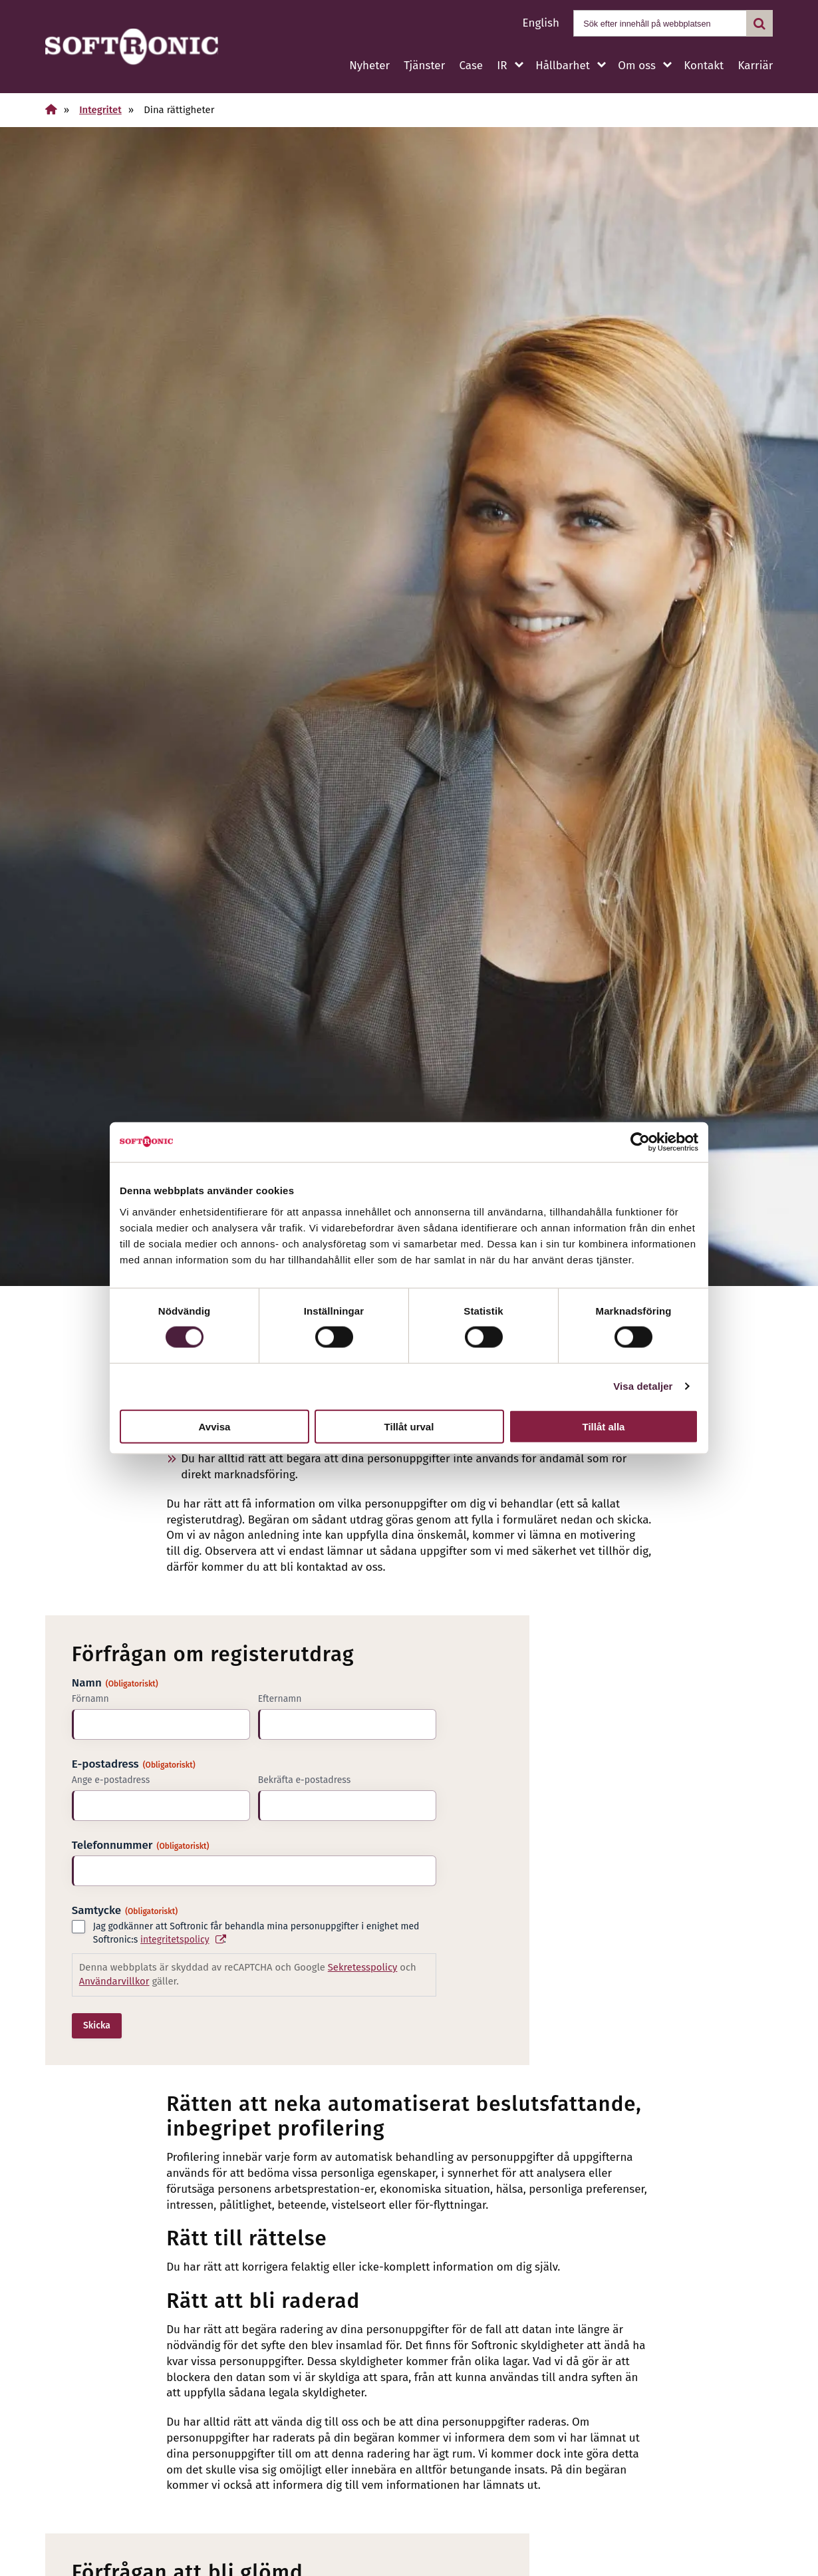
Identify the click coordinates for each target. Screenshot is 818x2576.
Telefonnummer (140, 1845)
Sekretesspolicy (363, 1967)
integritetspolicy (174, 1939)
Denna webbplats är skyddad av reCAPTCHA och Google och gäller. (247, 1974)
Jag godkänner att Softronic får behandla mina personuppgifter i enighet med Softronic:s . (256, 1934)
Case (471, 66)
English (541, 23)
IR (502, 66)
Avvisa (215, 1426)
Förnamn (90, 1698)
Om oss (636, 66)
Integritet (100, 110)
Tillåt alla (604, 1426)
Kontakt (704, 66)
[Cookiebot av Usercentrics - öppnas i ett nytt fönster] (640, 1142)
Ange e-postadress (111, 1780)
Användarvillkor (114, 1981)
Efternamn (280, 1698)
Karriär (755, 66)
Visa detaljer (642, 1386)
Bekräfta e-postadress (304, 1780)
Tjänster (424, 66)
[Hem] (51, 109)
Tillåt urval (409, 1426)
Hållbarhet (562, 66)
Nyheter (369, 66)
